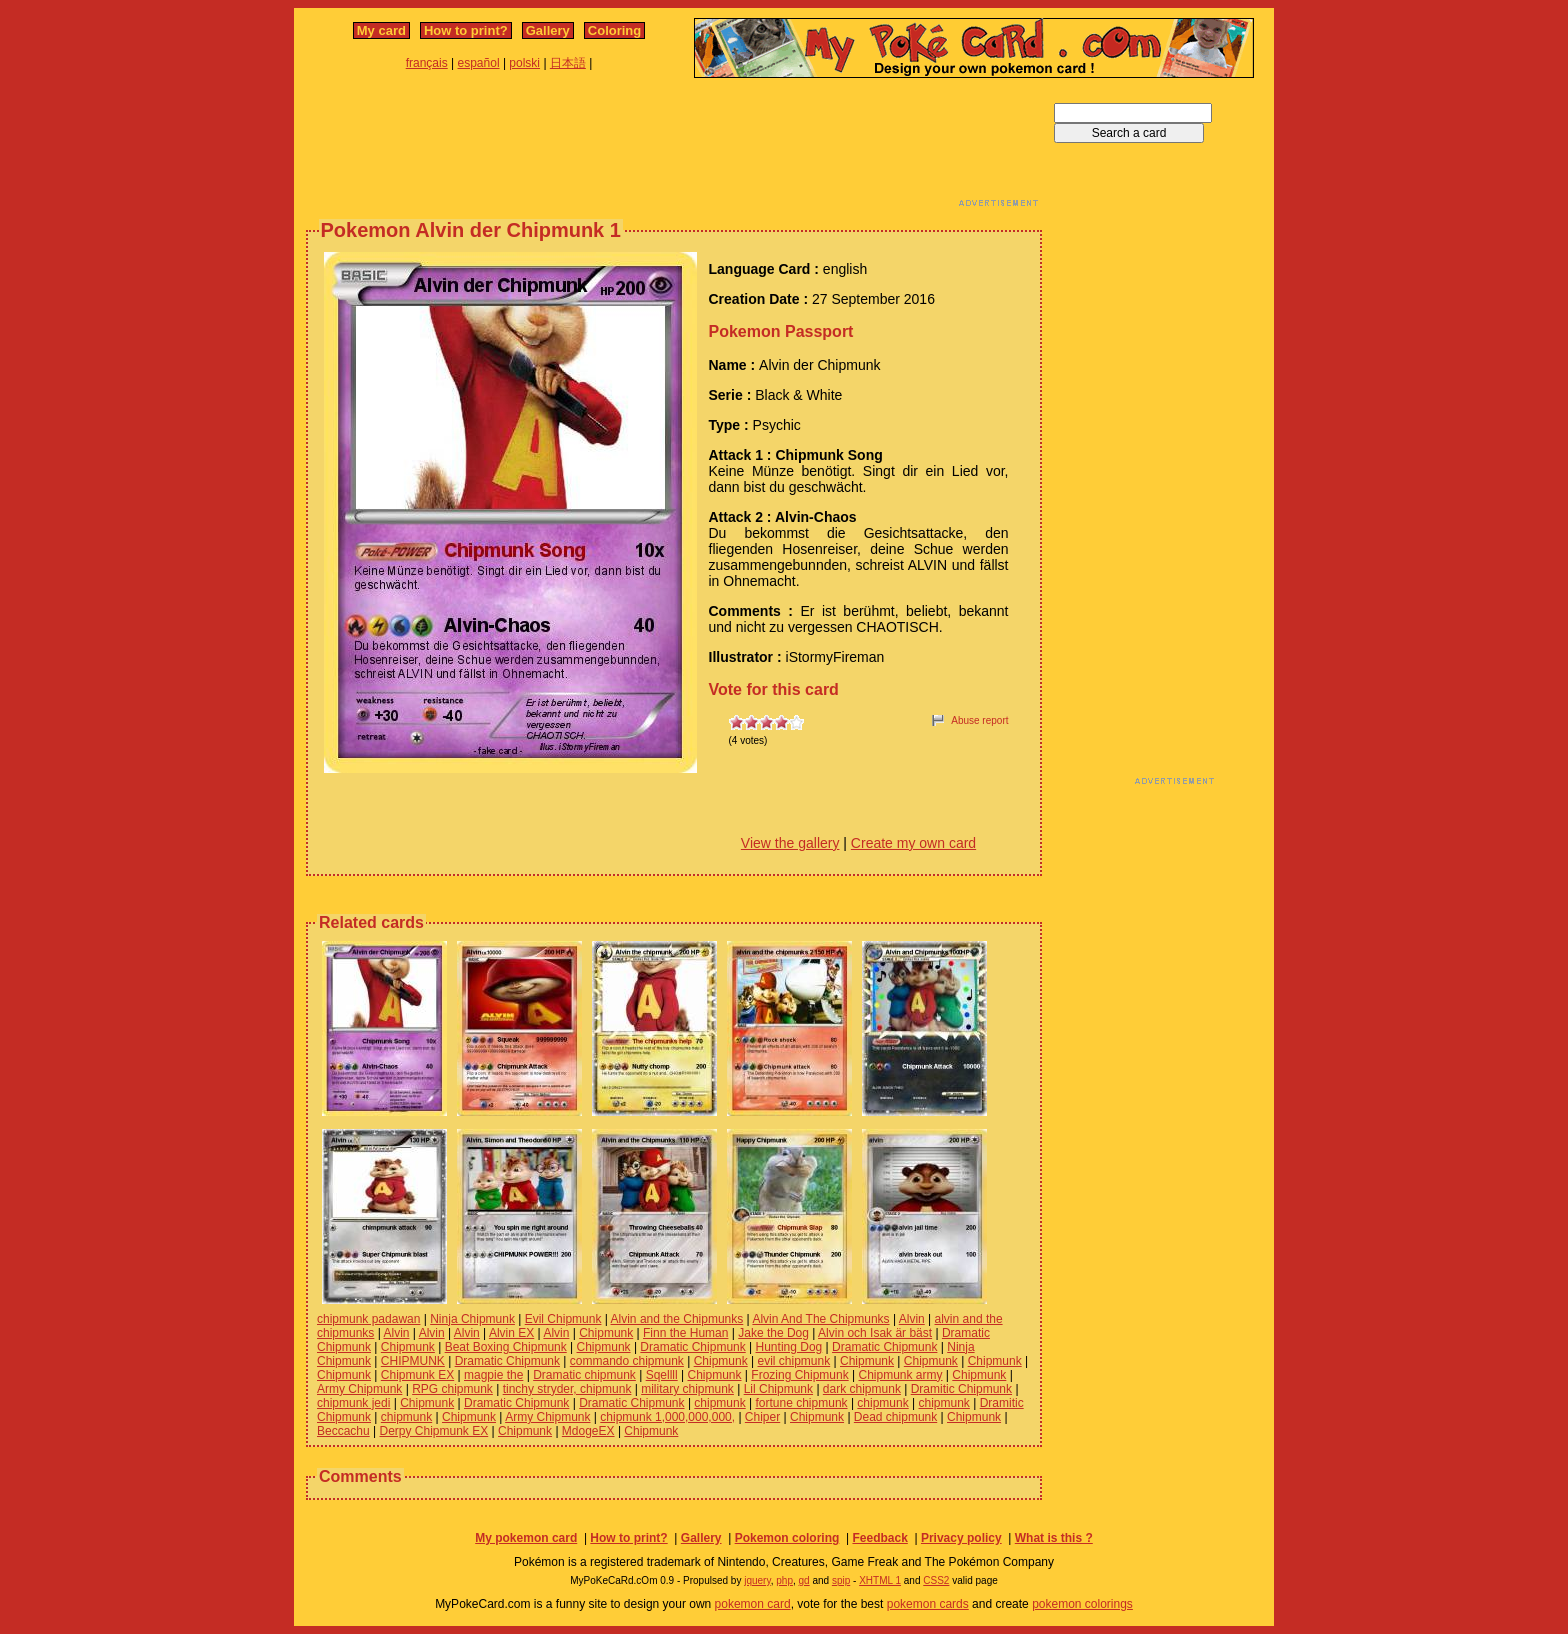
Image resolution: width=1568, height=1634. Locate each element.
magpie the (493, 1375)
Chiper (762, 1417)
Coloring (614, 30)
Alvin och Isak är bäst (875, 1333)
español (479, 63)
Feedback (879, 1538)
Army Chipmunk (359, 1389)
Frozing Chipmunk (799, 1375)
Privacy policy (961, 1538)
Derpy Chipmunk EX (434, 1431)
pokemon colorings (1082, 1604)
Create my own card (913, 843)
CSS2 (936, 1580)
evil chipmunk (794, 1361)
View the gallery (790, 843)
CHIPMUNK (413, 1361)
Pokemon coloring (787, 1538)
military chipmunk (687, 1389)
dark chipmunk (862, 1389)
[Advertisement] (674, 148)
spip (841, 1580)
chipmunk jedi (353, 1403)
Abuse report (979, 720)
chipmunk (719, 1403)
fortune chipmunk (802, 1403)
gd (804, 1580)
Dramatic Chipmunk (692, 1347)
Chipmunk (606, 1333)
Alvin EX (511, 1333)
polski (524, 63)
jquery (757, 1580)
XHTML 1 (880, 1580)
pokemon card (753, 1604)
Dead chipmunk (895, 1417)
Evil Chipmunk (563, 1319)
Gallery (548, 30)
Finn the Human (685, 1333)
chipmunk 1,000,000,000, (667, 1417)
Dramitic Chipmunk (961, 1389)
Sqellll (662, 1375)
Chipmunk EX (417, 1375)
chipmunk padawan (368, 1319)
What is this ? (1054, 1538)
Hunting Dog (789, 1347)
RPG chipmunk (452, 1389)
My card (381, 30)
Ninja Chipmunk (472, 1319)
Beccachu (343, 1431)
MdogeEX (588, 1431)
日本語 (568, 63)
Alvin (912, 1319)
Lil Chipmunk (778, 1389)
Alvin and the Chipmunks (677, 1319)
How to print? (466, 30)
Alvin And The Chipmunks (820, 1319)
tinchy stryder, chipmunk (567, 1389)
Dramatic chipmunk (584, 1375)
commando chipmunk (627, 1361)
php (784, 1580)
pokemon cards (928, 1604)
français (427, 63)
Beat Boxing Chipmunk (506, 1347)
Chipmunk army (900, 1375)
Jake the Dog (773, 1333)
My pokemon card (526, 1538)
